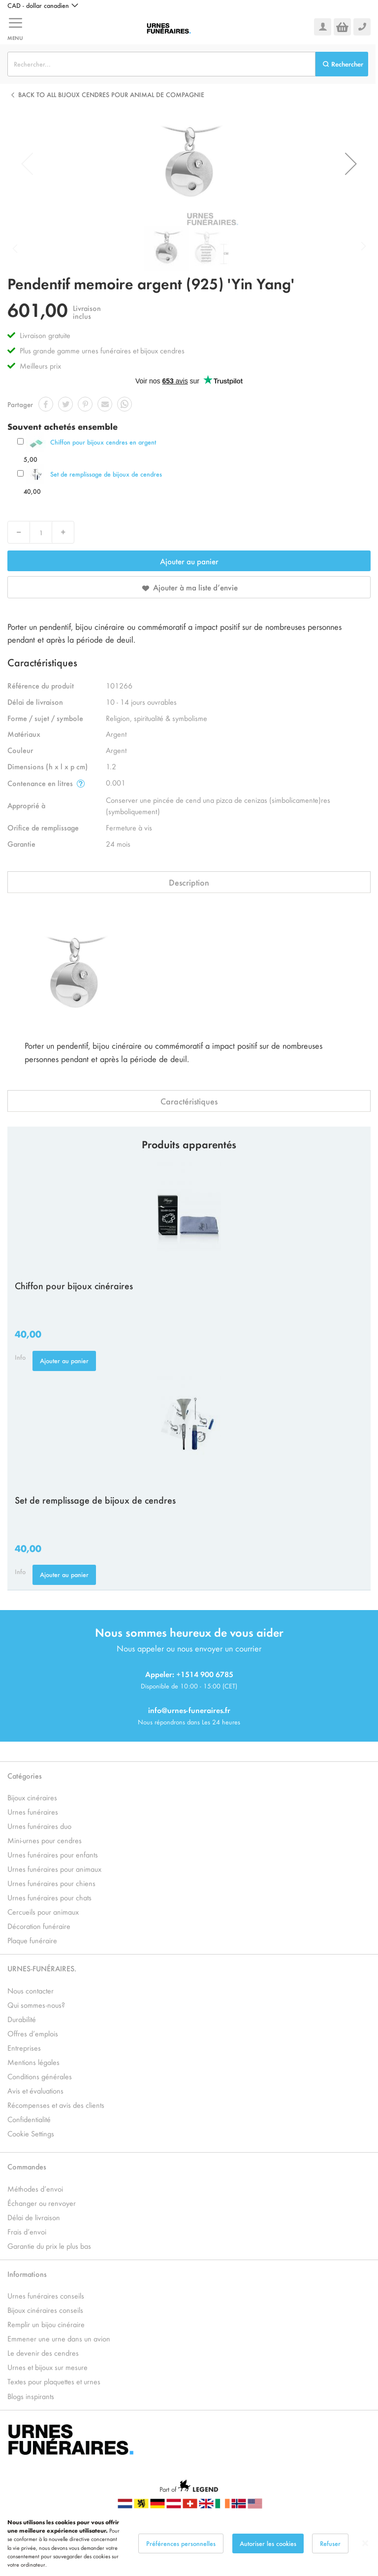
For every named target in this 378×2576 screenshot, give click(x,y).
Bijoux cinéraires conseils (45, 2309)
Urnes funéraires (32, 1811)
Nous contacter (30, 1990)
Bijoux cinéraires (32, 1797)
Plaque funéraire (32, 1940)
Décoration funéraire (38, 1926)
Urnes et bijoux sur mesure (47, 2367)
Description (189, 882)
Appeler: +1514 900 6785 (189, 1674)
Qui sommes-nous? (36, 2004)
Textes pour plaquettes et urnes (53, 2381)
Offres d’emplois (32, 2033)
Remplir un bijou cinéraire (46, 2324)
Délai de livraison (33, 2217)
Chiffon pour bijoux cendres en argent (103, 442)
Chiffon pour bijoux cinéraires (74, 1285)
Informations (27, 2273)
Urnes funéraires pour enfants (52, 1854)
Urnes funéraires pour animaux (54, 1868)
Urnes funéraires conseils (45, 2295)
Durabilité (21, 2019)
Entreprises (24, 2047)
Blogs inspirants (30, 2396)
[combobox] (161, 64)
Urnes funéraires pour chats (49, 1897)
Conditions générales (39, 2076)
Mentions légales (33, 2062)
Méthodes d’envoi (35, 2188)
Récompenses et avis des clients (55, 2104)
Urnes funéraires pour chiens (51, 1883)
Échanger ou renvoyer (41, 2203)
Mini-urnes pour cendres (44, 1840)
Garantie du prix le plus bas (49, 2245)
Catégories (24, 1775)
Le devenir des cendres (43, 2352)
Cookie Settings (30, 2133)
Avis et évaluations (35, 2090)
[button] (42, 5)
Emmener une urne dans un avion (58, 2338)
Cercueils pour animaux (43, 1911)
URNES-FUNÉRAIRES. (41, 1968)
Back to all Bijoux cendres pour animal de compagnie (111, 94)
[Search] (341, 64)
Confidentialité (29, 2119)
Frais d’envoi (26, 2231)
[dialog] (189, 2543)
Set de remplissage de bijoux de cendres (106, 474)
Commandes (26, 2166)
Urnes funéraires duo (39, 1825)
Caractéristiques (189, 1101)
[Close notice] (365, 2543)
